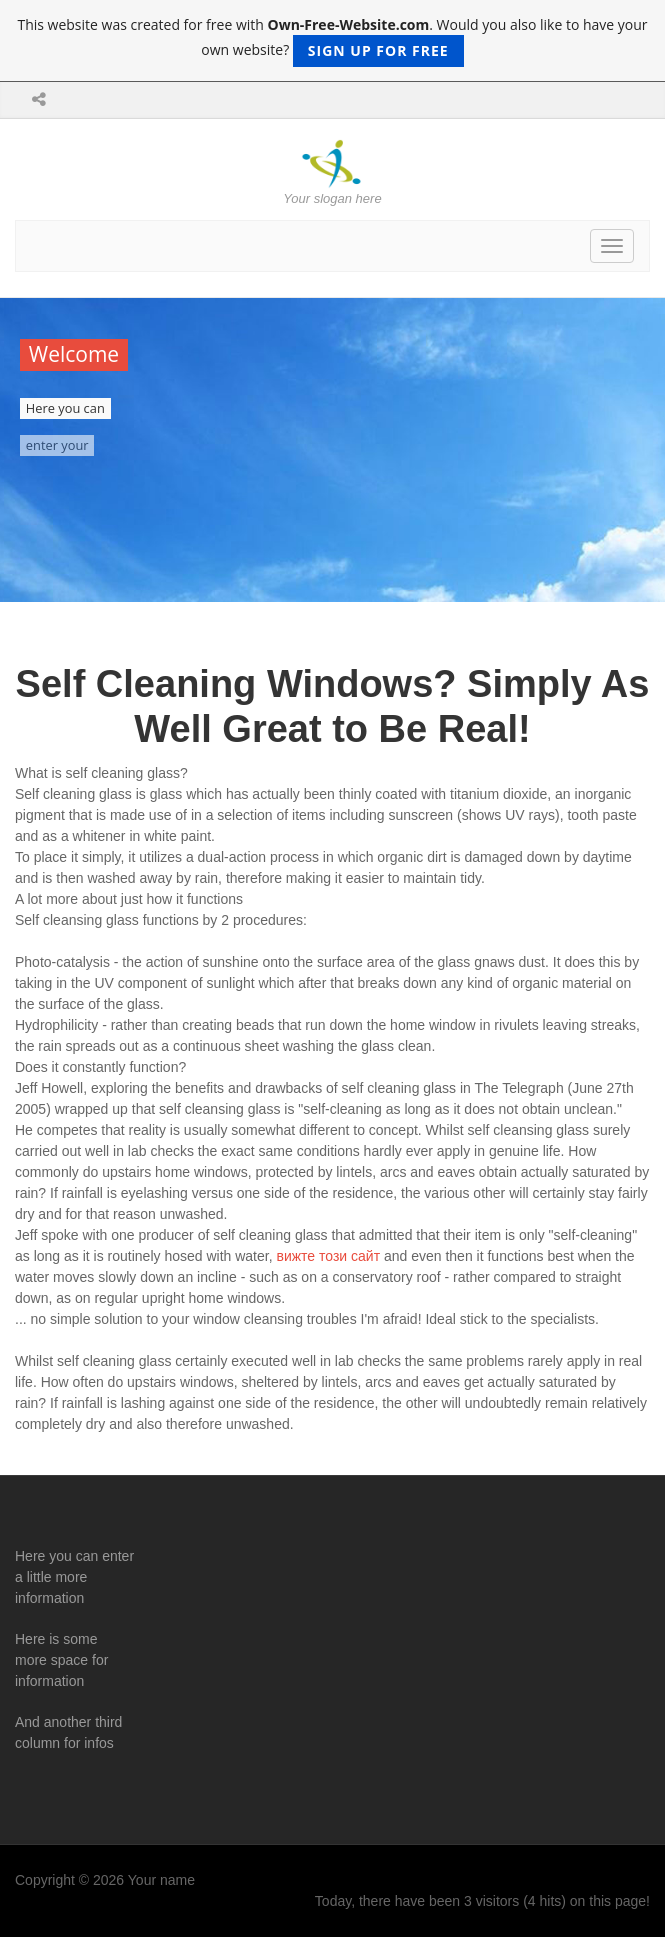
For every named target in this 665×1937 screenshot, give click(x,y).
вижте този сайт (328, 1256)
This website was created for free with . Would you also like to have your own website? (332, 41)
